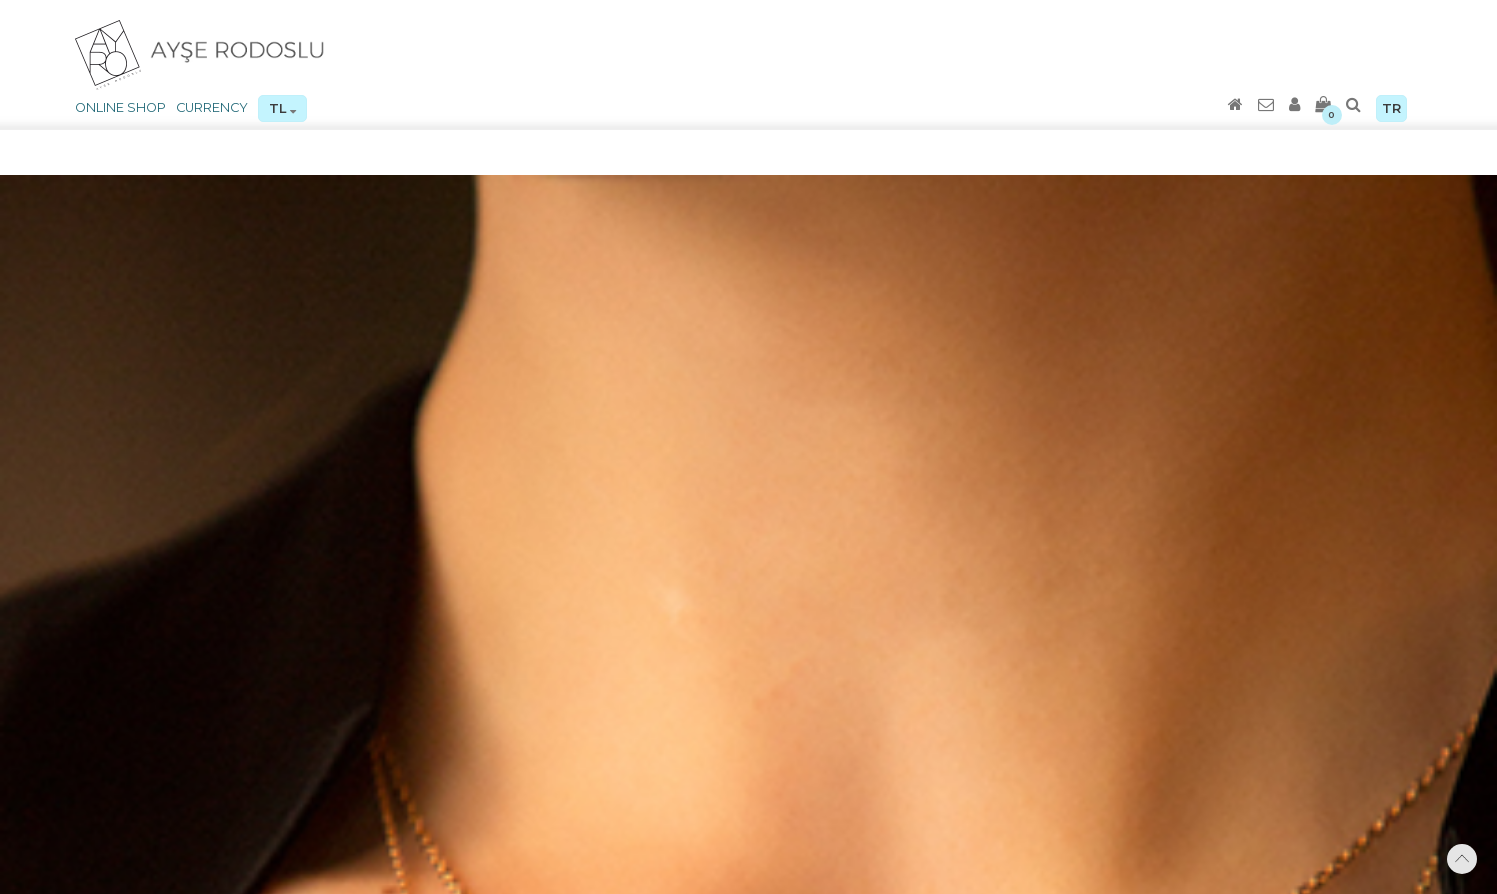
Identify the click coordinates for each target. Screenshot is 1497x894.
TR (1391, 108)
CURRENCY (212, 107)
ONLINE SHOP (120, 107)
